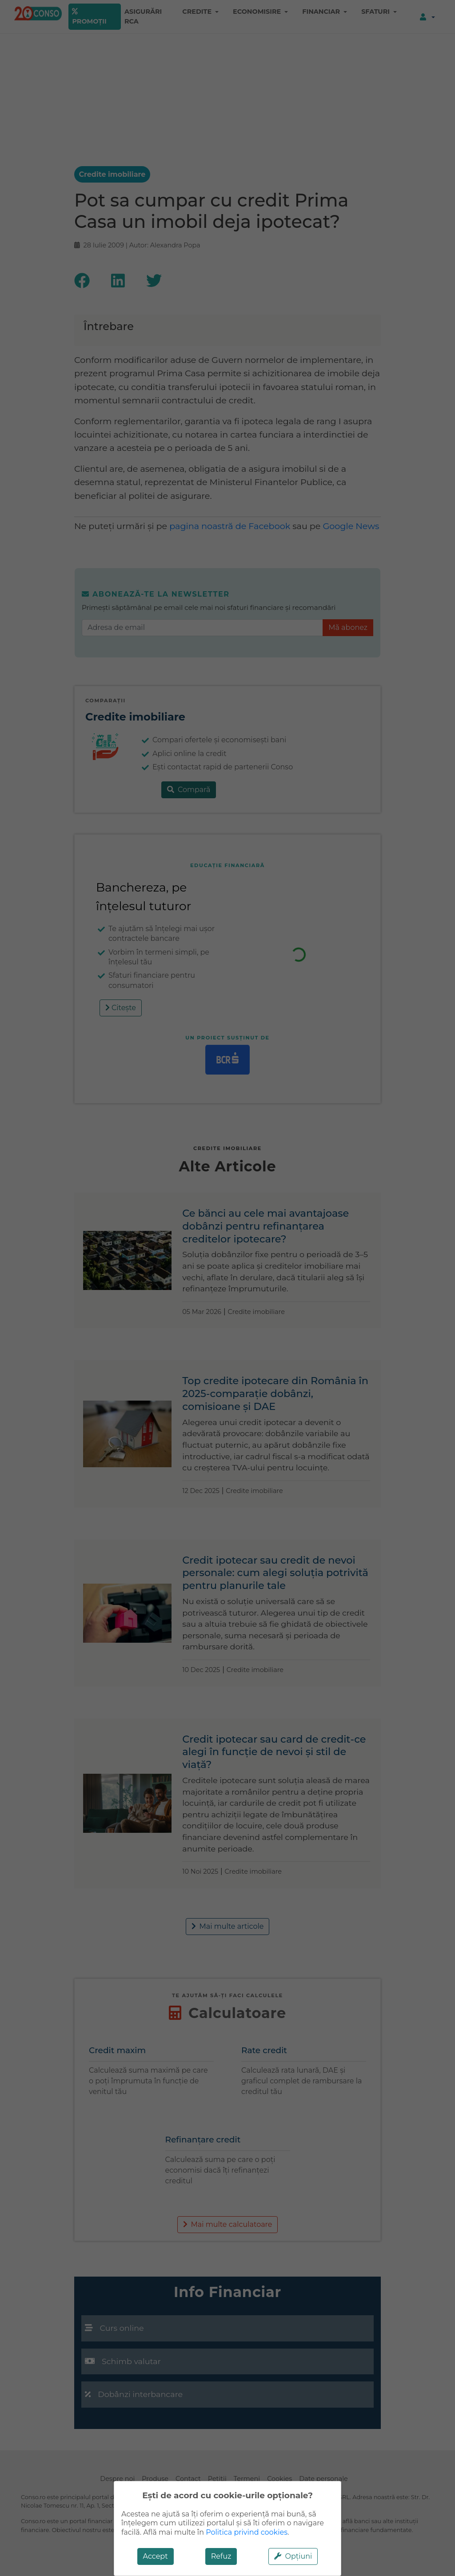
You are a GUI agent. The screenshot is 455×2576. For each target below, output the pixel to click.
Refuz (221, 2556)
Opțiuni (293, 2556)
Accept (155, 2556)
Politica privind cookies (246, 2532)
